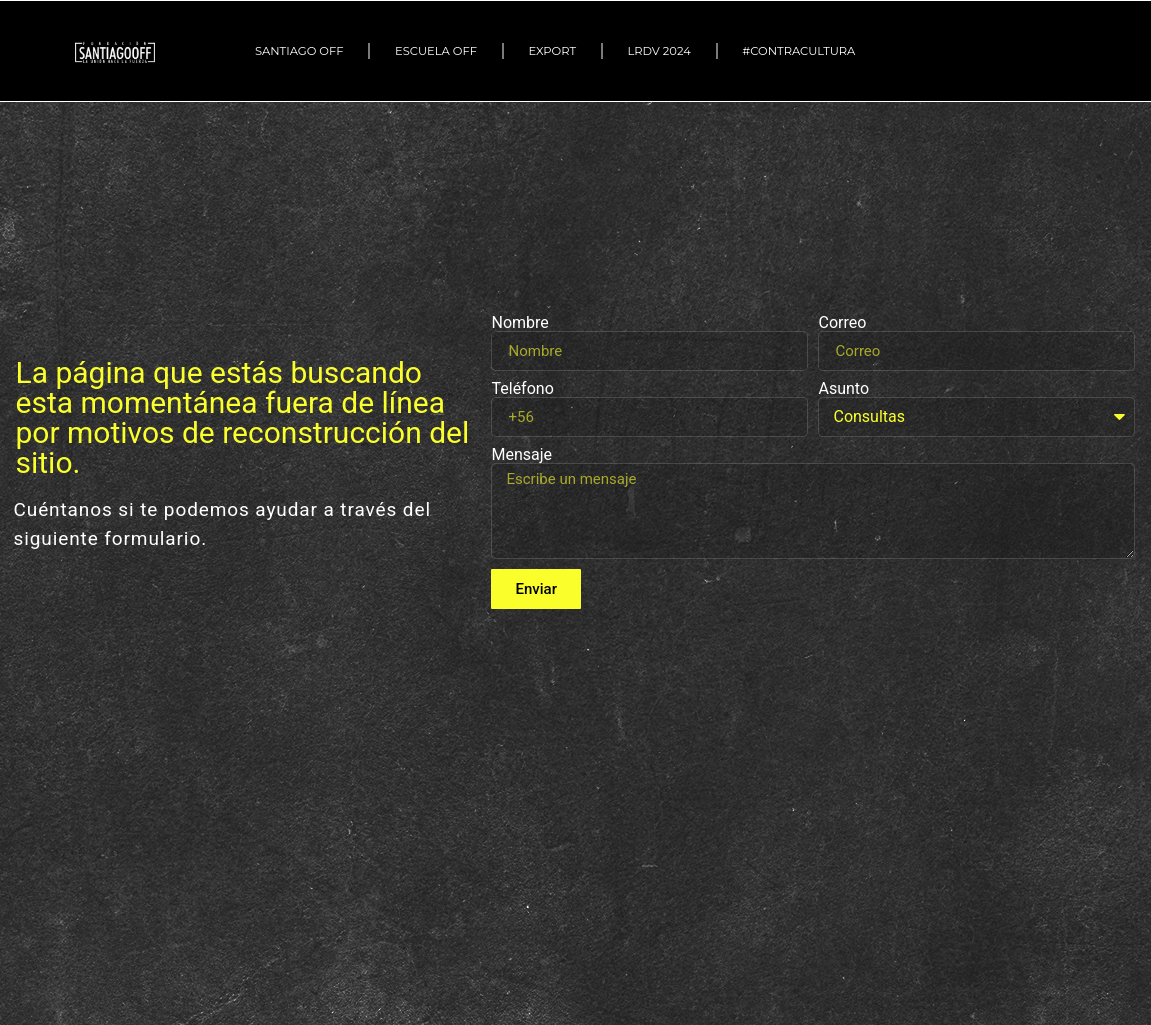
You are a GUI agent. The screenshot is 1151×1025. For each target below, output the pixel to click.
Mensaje (521, 455)
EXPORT (552, 51)
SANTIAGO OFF (299, 51)
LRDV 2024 (658, 51)
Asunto (843, 389)
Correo (842, 323)
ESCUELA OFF (436, 51)
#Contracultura (803, 51)
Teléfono (522, 389)
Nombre (519, 323)
